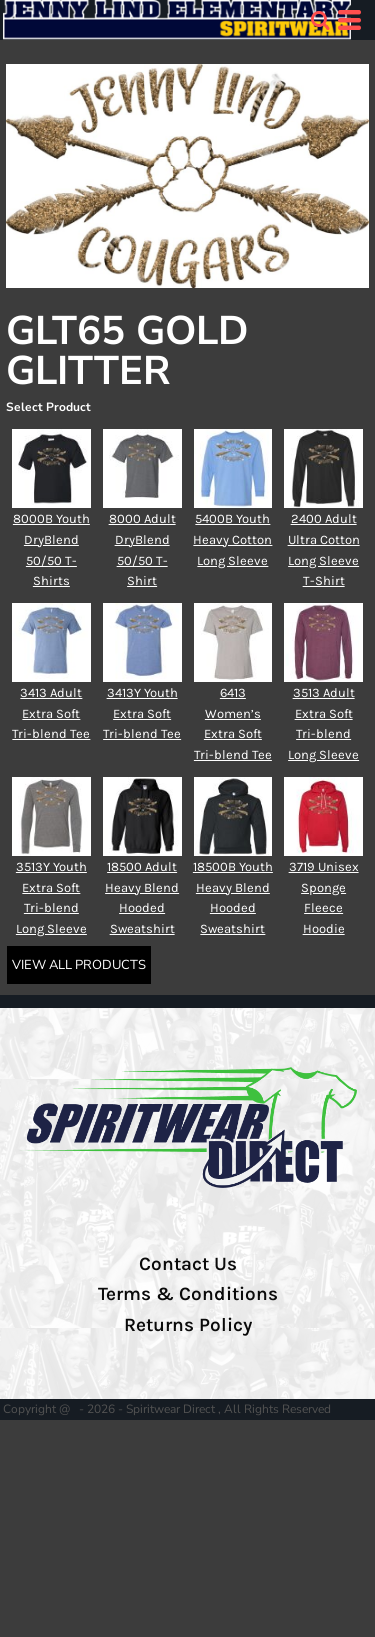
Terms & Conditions (188, 1294)
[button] (320, 20)
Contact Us (188, 1264)
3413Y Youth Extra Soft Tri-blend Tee (142, 713)
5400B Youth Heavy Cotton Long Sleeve (232, 539)
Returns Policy (188, 1325)
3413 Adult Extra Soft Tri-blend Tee (51, 713)
